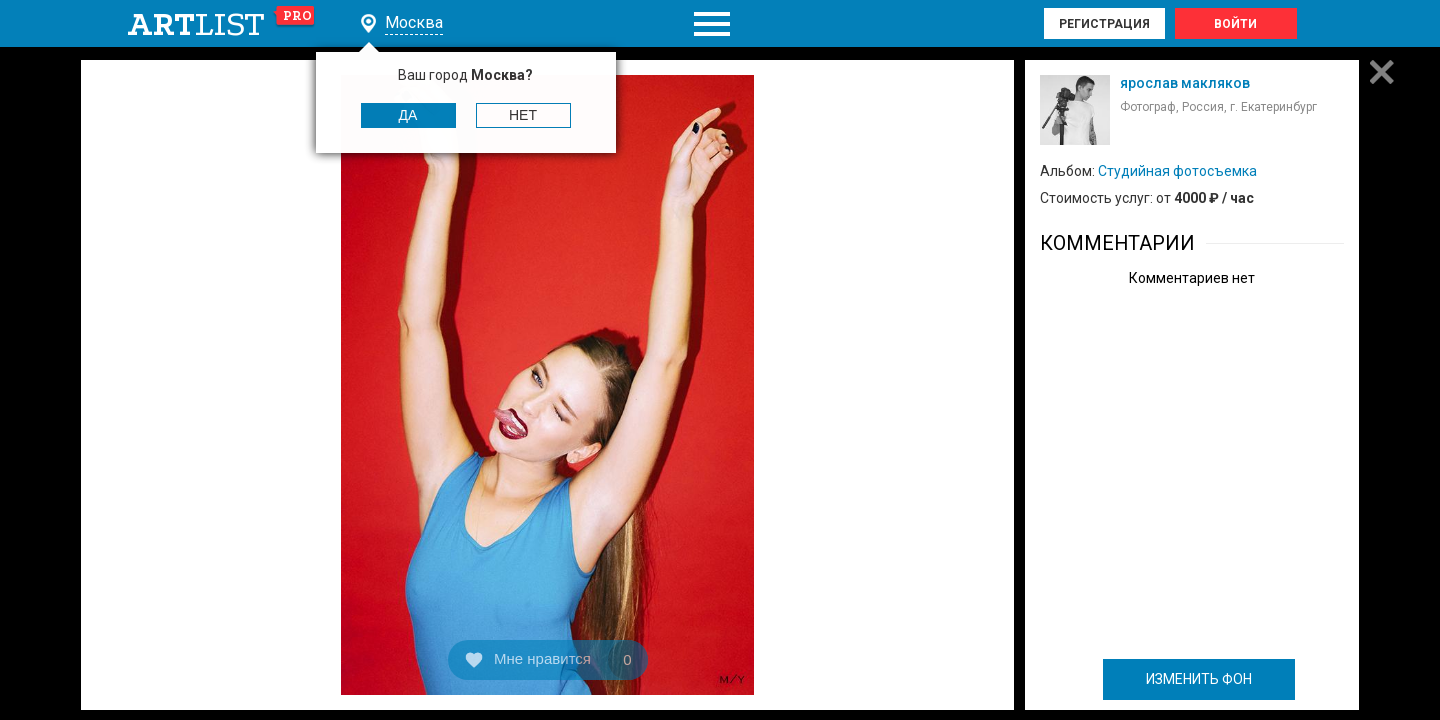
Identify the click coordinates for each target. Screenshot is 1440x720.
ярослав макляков (1185, 83)
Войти (1235, 24)
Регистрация (1104, 24)
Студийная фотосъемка (1177, 171)
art (221, 24)
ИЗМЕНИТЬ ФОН (1199, 679)
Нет (523, 115)
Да (408, 115)
